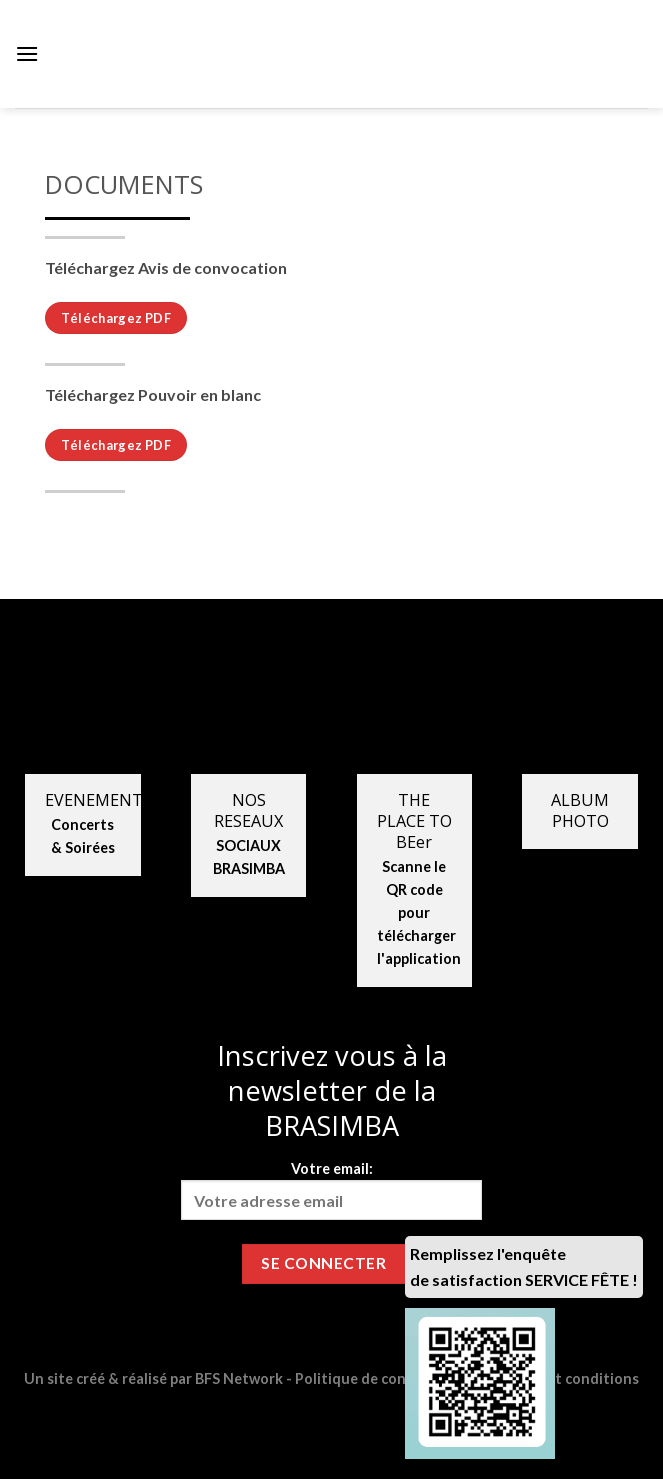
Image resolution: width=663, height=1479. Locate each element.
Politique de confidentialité (388, 1378)
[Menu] (27, 53)
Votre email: (332, 1190)
